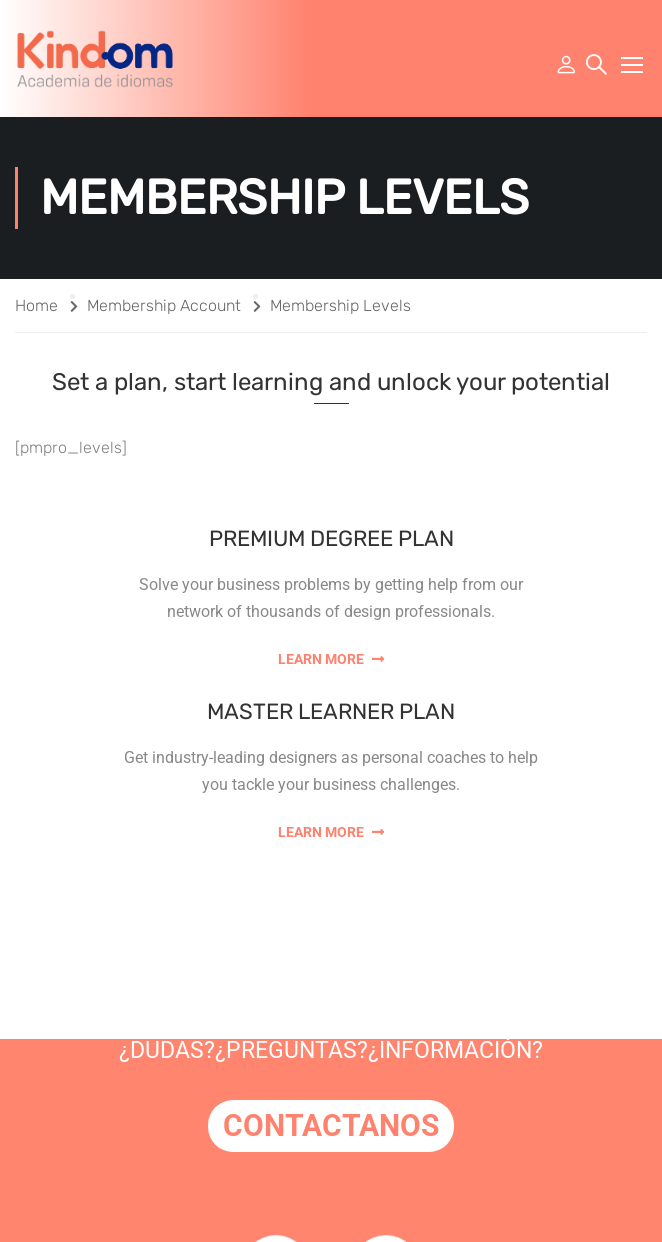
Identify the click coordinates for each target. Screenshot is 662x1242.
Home (36, 305)
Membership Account (164, 305)
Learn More (331, 659)
